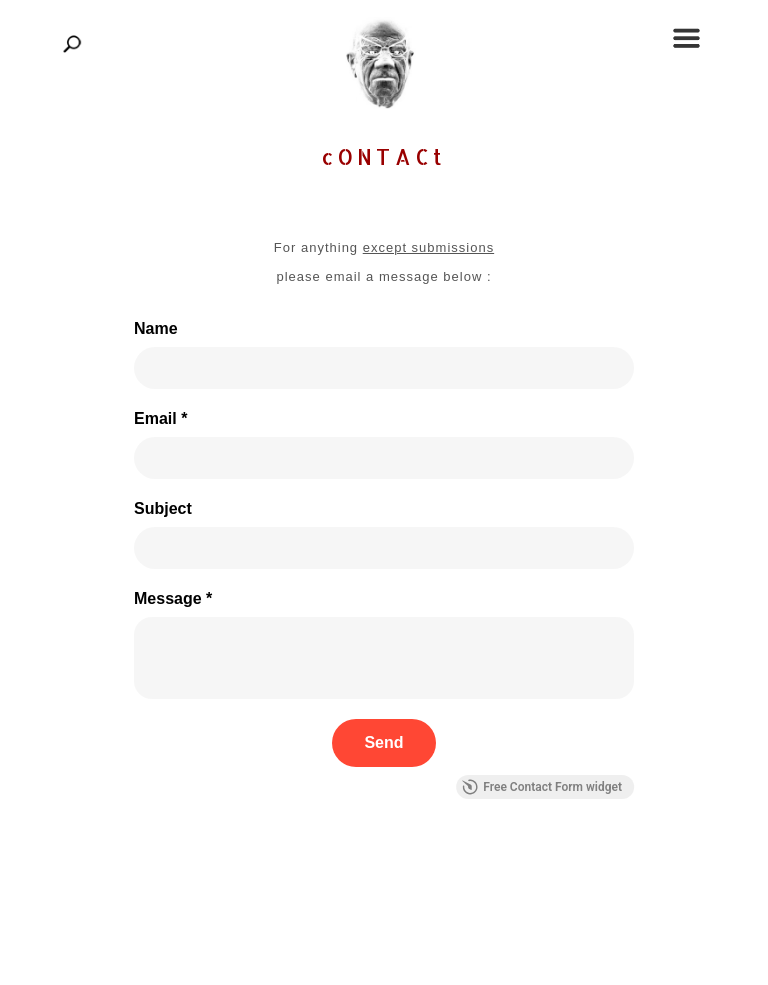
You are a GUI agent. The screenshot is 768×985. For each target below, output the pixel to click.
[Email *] (384, 458)
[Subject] (384, 548)
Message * (173, 598)
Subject (163, 508)
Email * (160, 418)
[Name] (384, 368)
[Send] (383, 743)
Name (156, 328)
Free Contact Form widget (542, 787)
